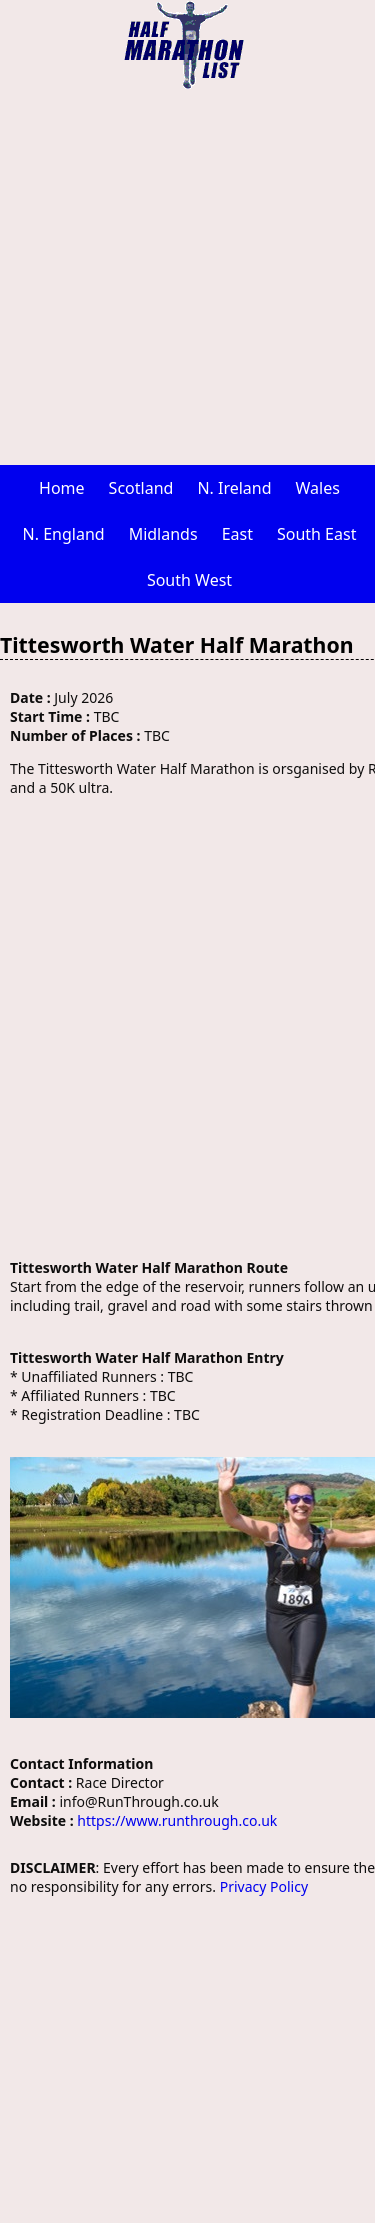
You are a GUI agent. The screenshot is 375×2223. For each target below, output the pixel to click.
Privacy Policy (264, 1886)
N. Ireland (234, 488)
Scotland (141, 488)
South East (317, 534)
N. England (64, 534)
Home (62, 488)
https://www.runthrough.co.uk (177, 1820)
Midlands (163, 534)
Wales (318, 488)
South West (189, 580)
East (237, 534)
